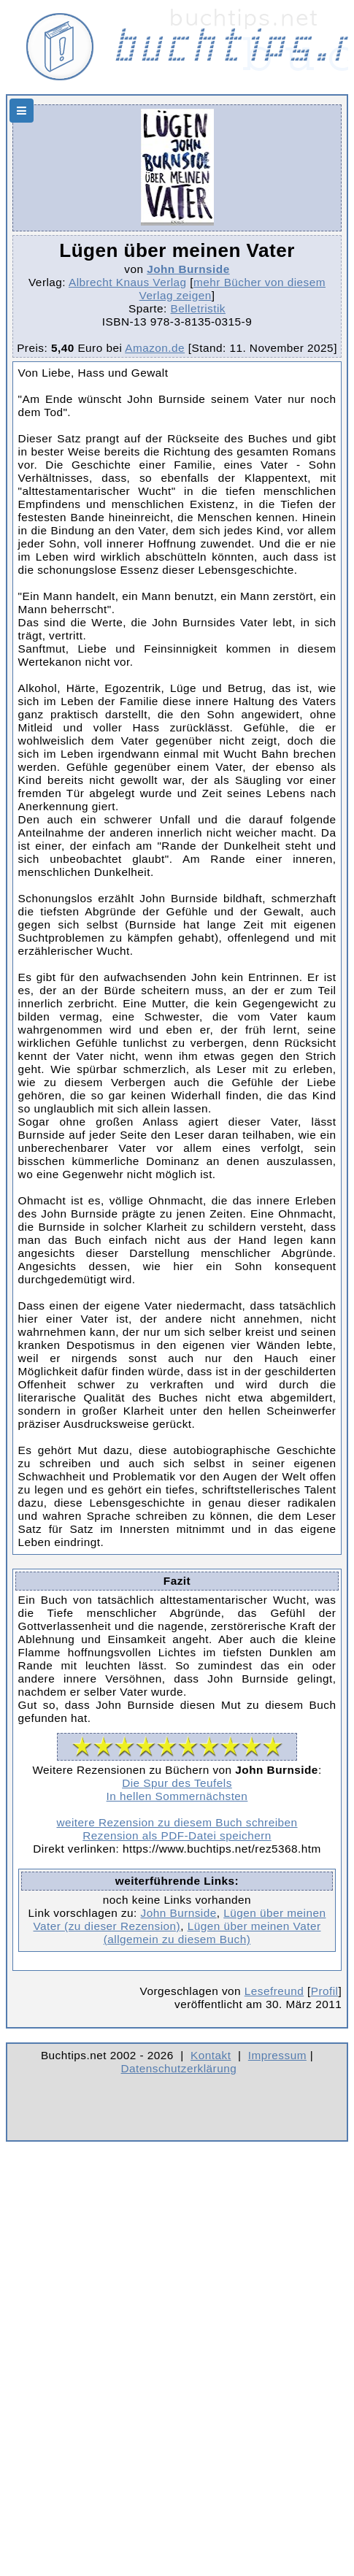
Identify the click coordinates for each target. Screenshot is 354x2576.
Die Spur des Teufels (177, 1783)
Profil (325, 1991)
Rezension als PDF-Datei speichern (177, 1835)
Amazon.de (155, 348)
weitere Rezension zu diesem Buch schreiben (176, 1822)
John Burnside (188, 269)
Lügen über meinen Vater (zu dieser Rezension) (180, 1919)
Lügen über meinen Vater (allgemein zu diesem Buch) (212, 1932)
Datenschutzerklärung (179, 2068)
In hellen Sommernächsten (177, 1796)
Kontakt (211, 2055)
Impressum (277, 2055)
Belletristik (198, 308)
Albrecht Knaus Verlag (128, 282)
